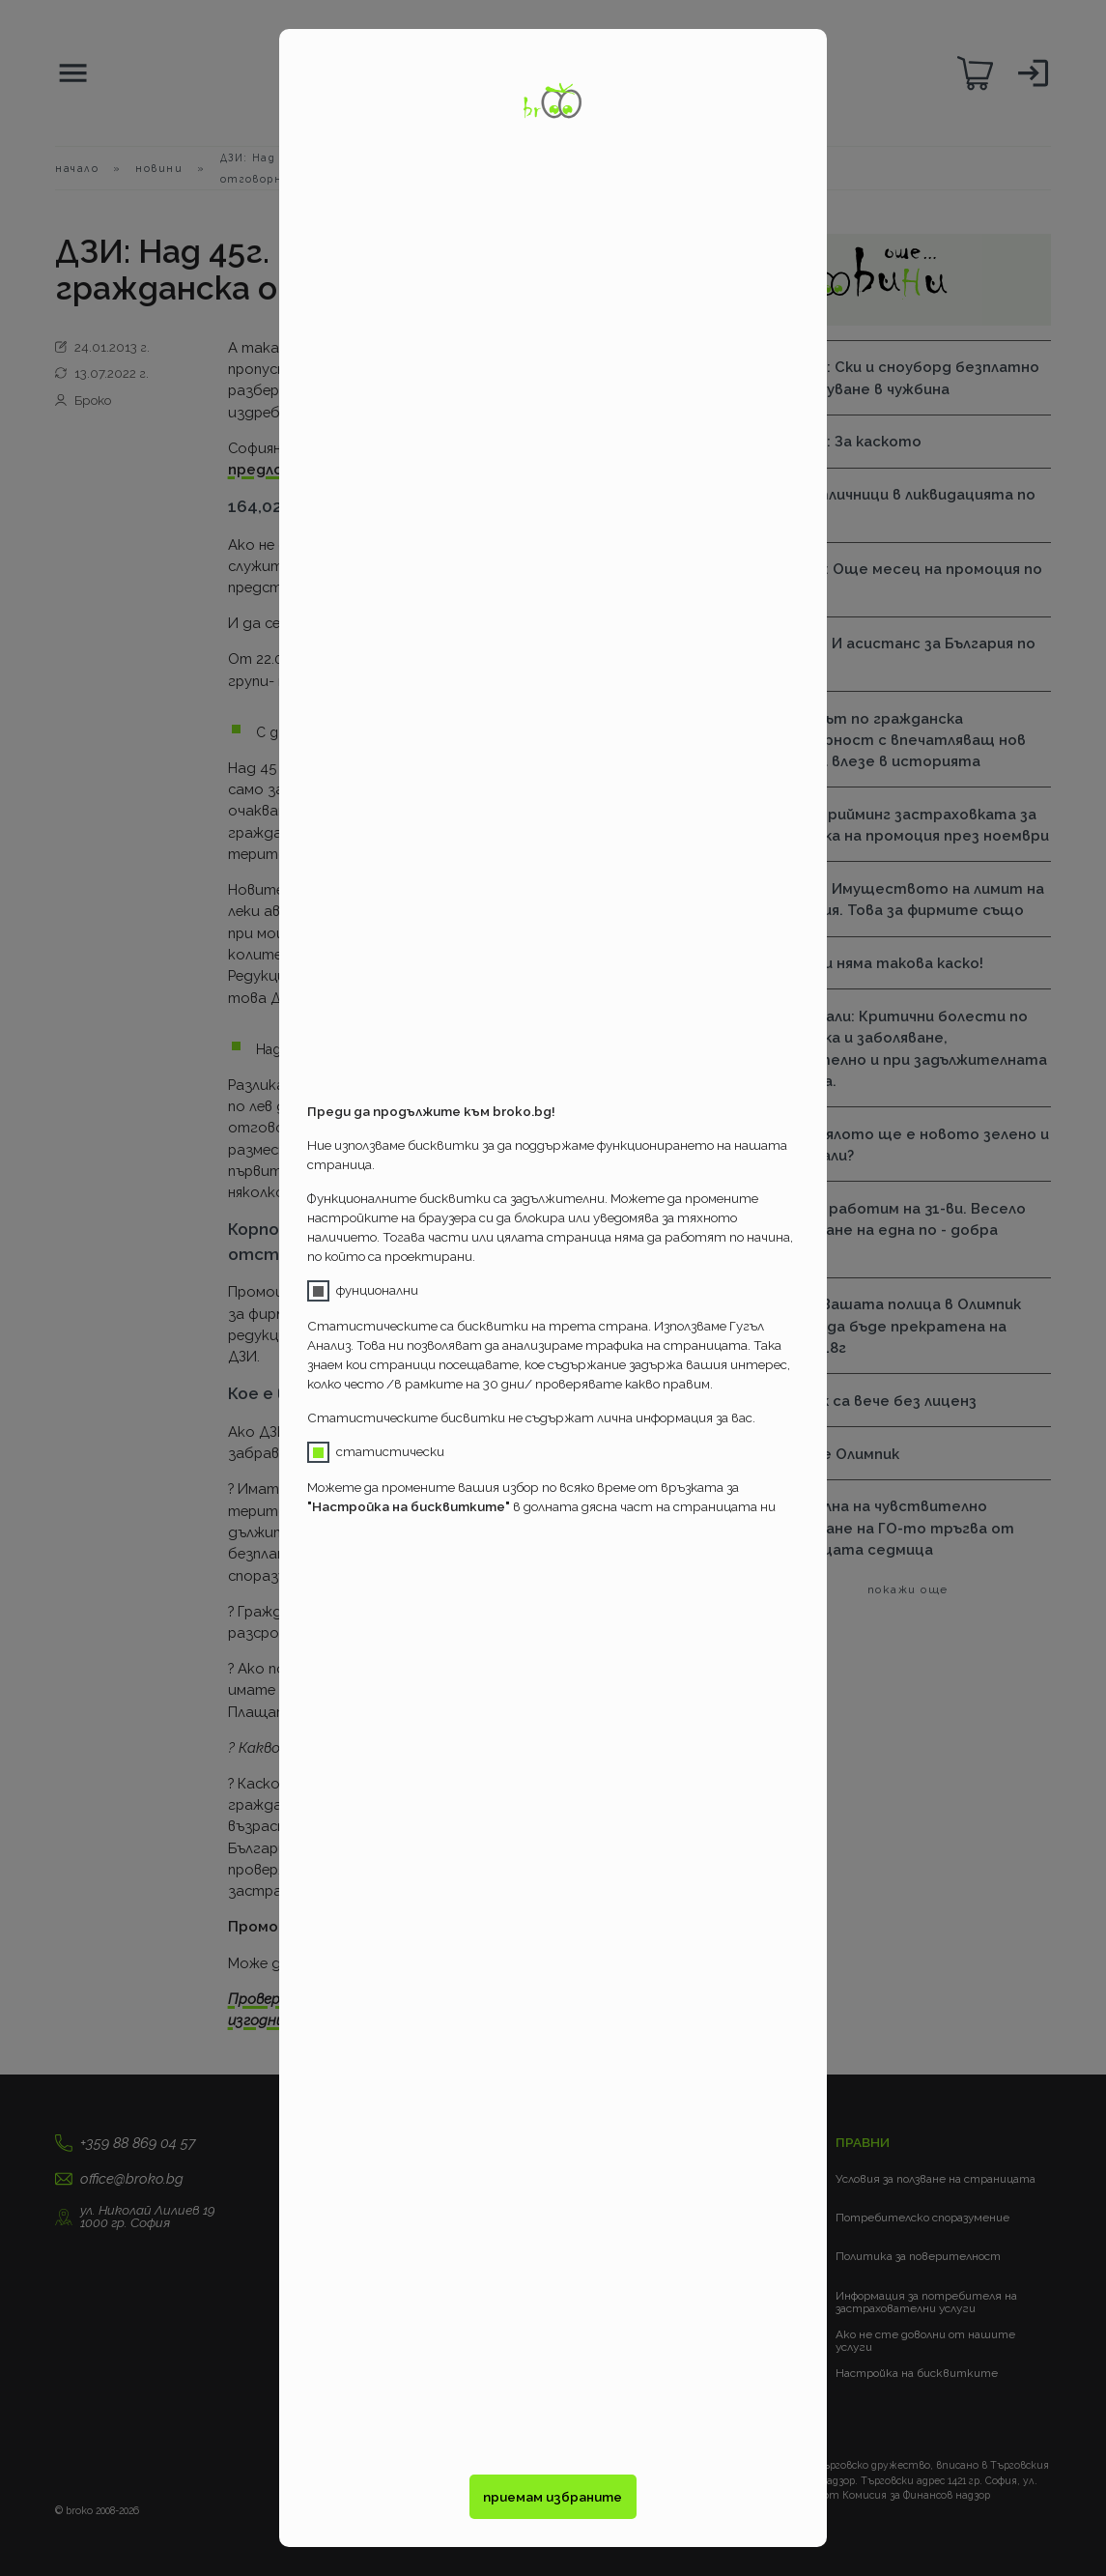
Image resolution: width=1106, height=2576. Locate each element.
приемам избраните (552, 2496)
